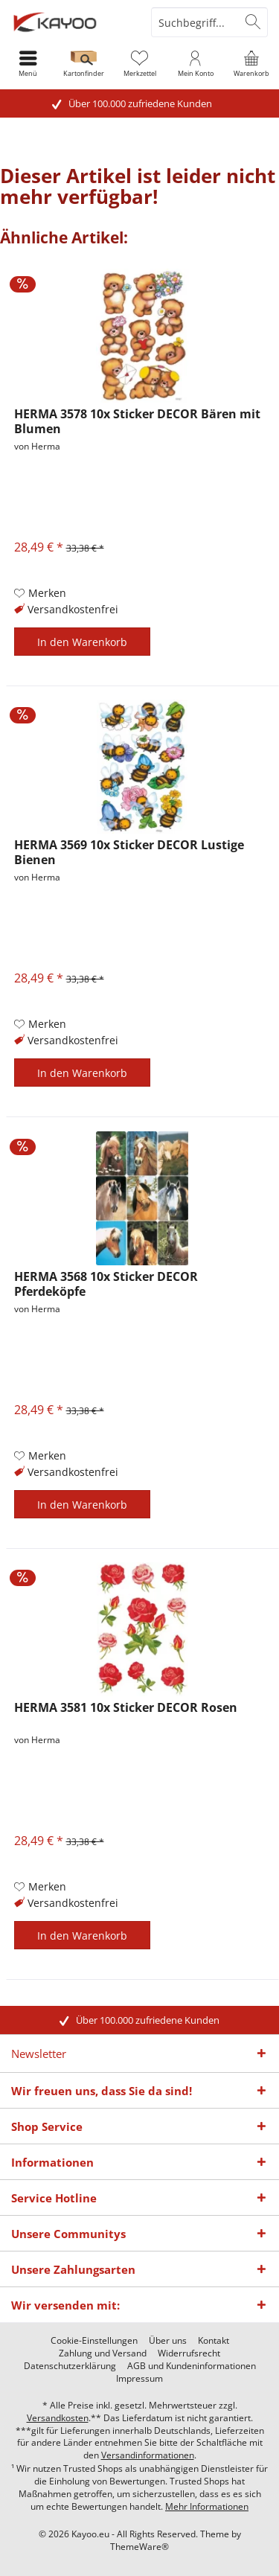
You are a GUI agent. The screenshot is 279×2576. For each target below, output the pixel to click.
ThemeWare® (139, 2546)
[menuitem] (251, 63)
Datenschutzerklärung (70, 2366)
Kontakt (213, 2341)
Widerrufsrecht (189, 2353)
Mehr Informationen (206, 2506)
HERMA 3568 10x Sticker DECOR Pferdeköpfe (106, 1284)
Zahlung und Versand (103, 2353)
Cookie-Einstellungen (94, 2341)
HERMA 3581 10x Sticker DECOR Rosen (125, 1708)
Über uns (168, 2341)
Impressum (139, 2379)
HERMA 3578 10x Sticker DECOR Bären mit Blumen (137, 421)
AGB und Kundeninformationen (191, 2366)
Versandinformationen (147, 2455)
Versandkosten (58, 2418)
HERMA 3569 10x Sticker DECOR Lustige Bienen (129, 852)
